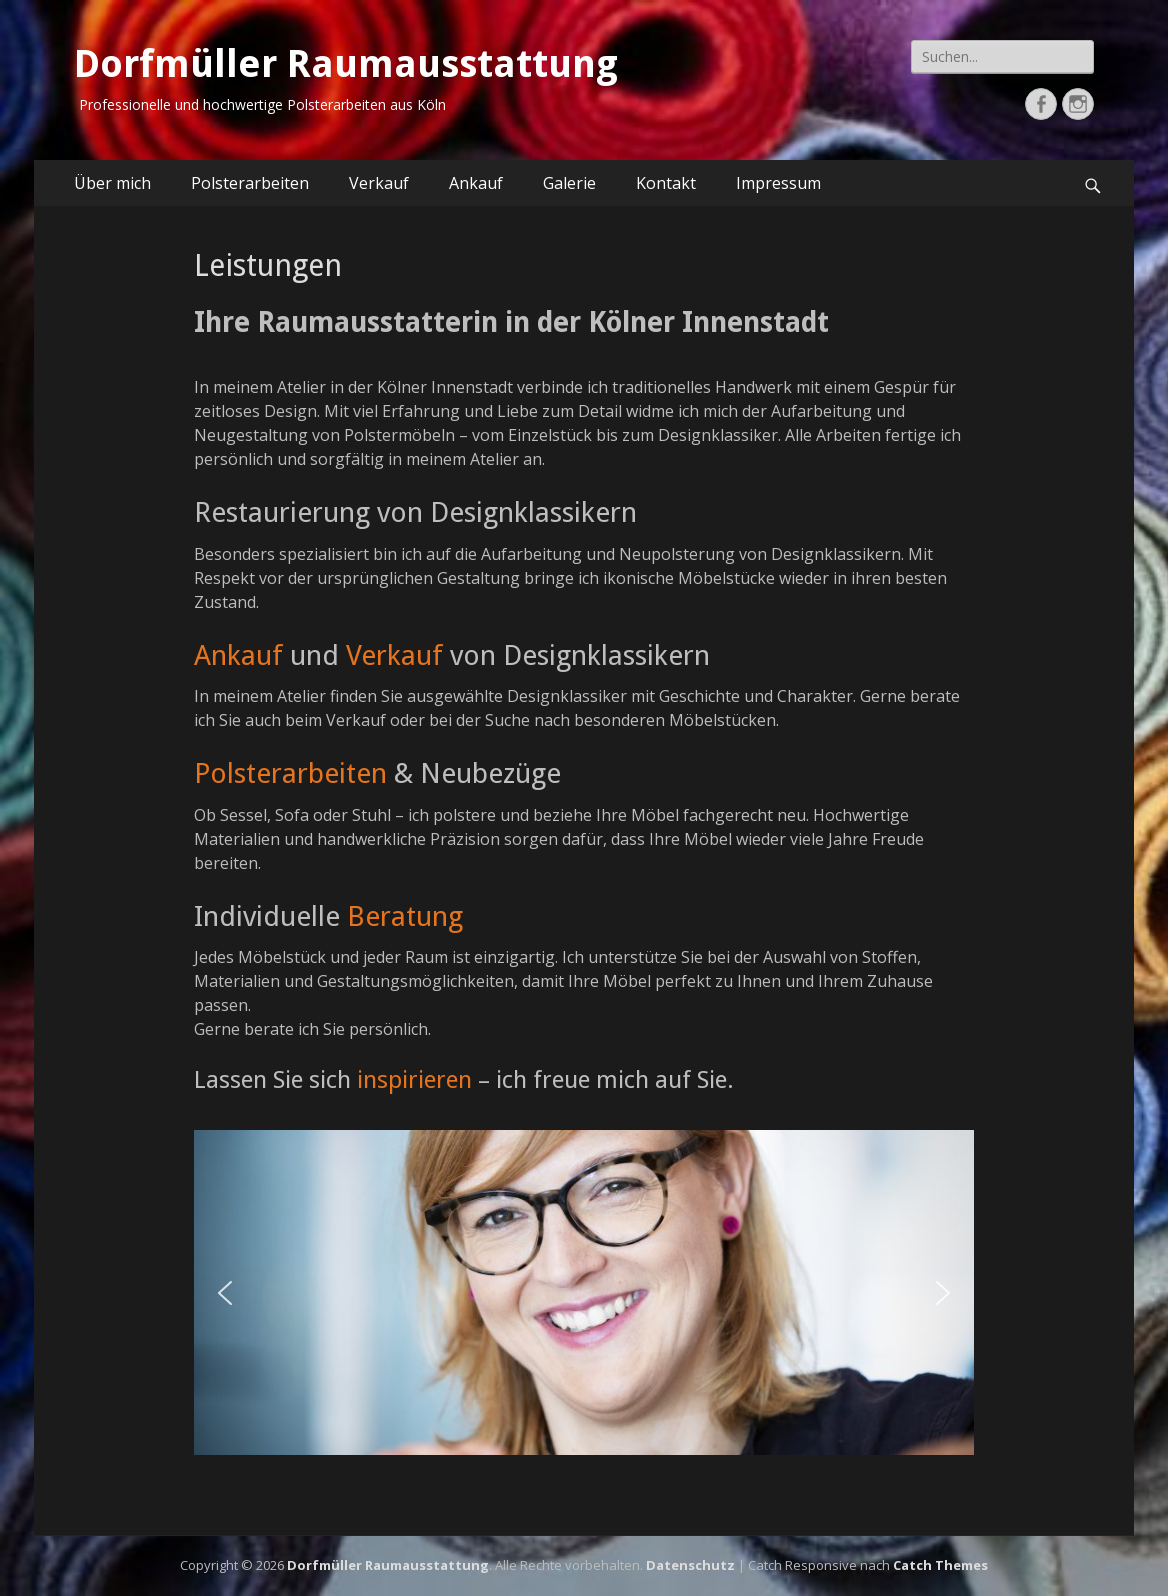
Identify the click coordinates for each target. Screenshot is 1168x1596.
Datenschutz (690, 1565)
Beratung (405, 916)
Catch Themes (940, 1565)
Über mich (112, 183)
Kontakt (666, 183)
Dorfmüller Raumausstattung (346, 64)
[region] (584, 1292)
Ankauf (476, 183)
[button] (225, 1293)
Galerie (569, 183)
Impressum (778, 183)
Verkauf (379, 183)
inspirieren (414, 1080)
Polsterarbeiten (250, 183)
